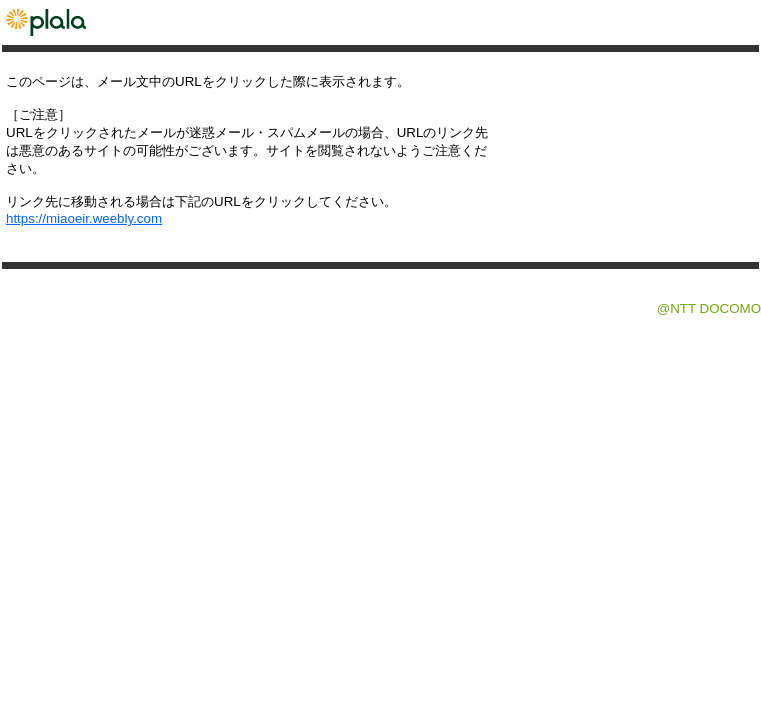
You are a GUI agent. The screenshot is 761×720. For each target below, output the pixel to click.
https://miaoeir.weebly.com (84, 218)
